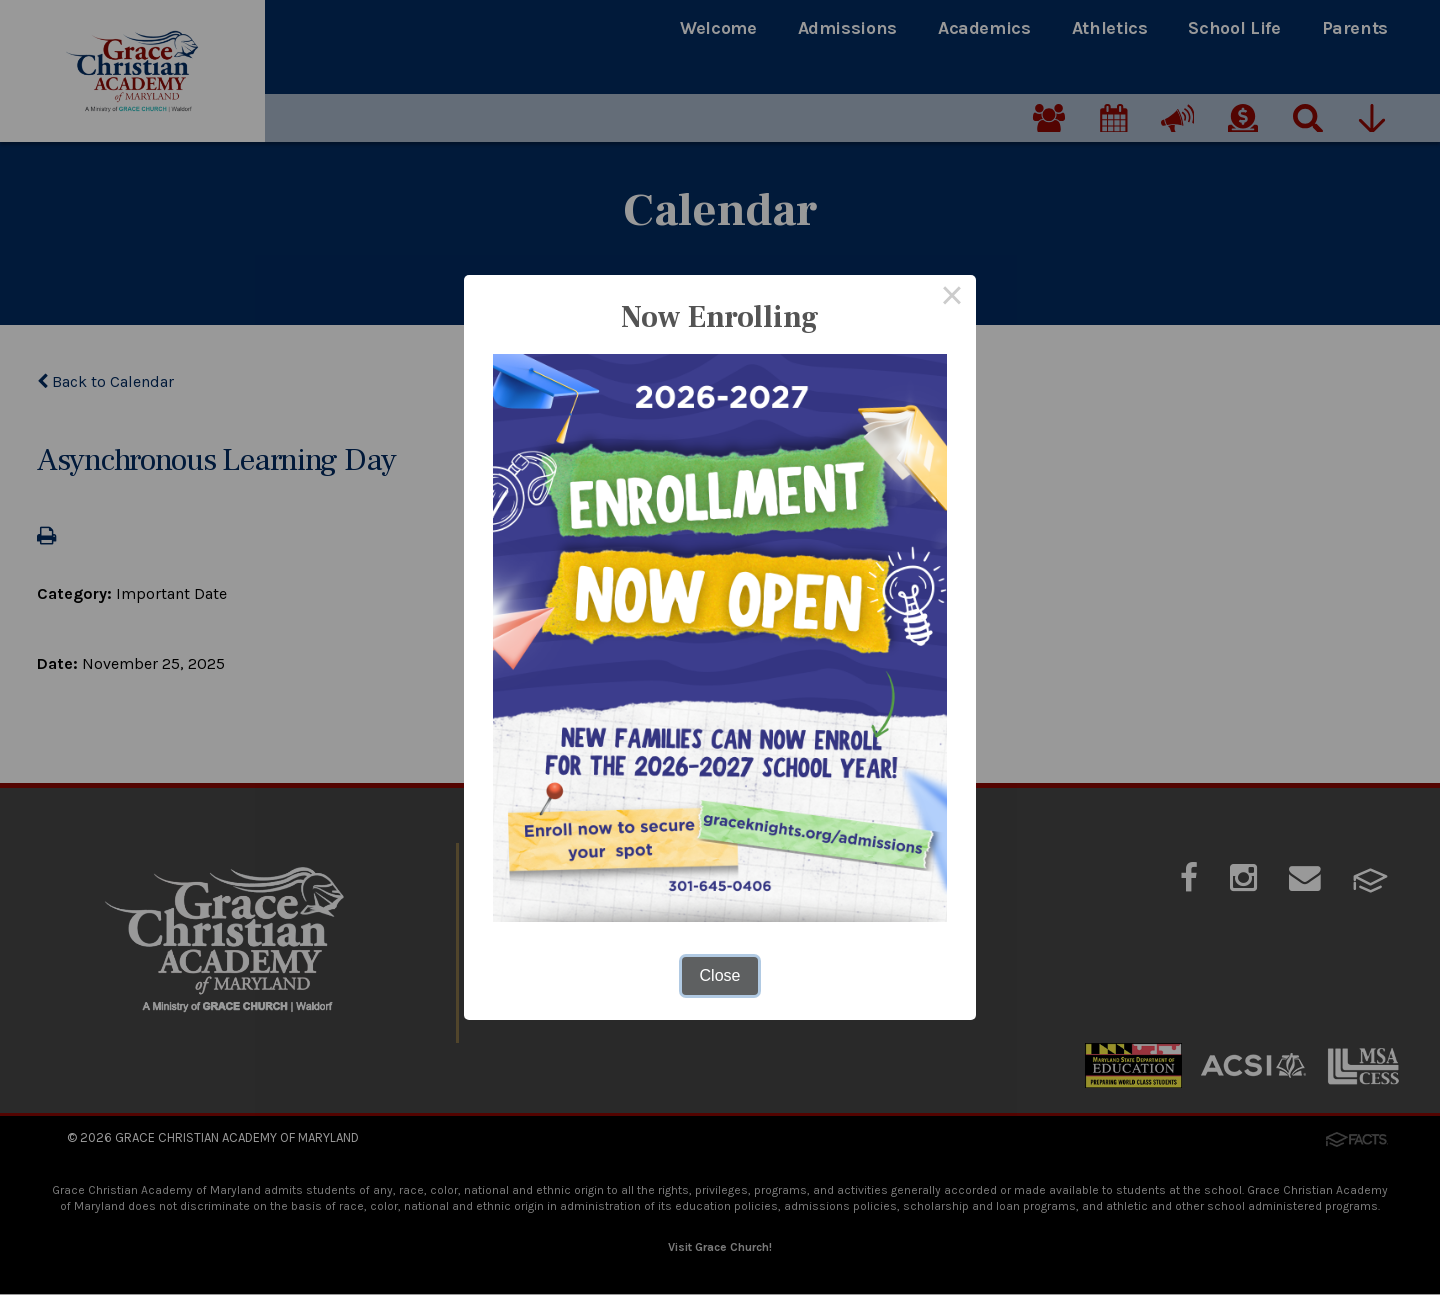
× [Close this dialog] (952, 299)
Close (720, 975)
